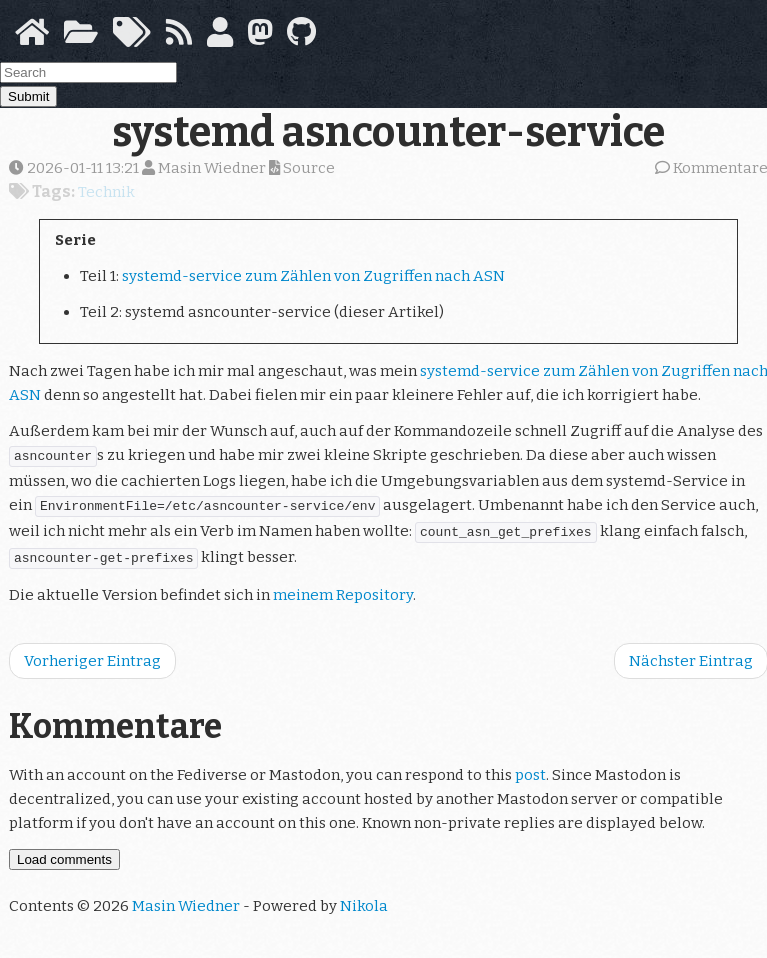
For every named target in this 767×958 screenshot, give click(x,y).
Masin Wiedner (186, 898)
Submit (28, 96)
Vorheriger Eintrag (92, 653)
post (530, 767)
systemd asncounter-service (388, 132)
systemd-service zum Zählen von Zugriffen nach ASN (313, 276)
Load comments (64, 851)
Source (302, 168)
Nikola (364, 898)
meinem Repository (343, 587)
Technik (106, 192)
